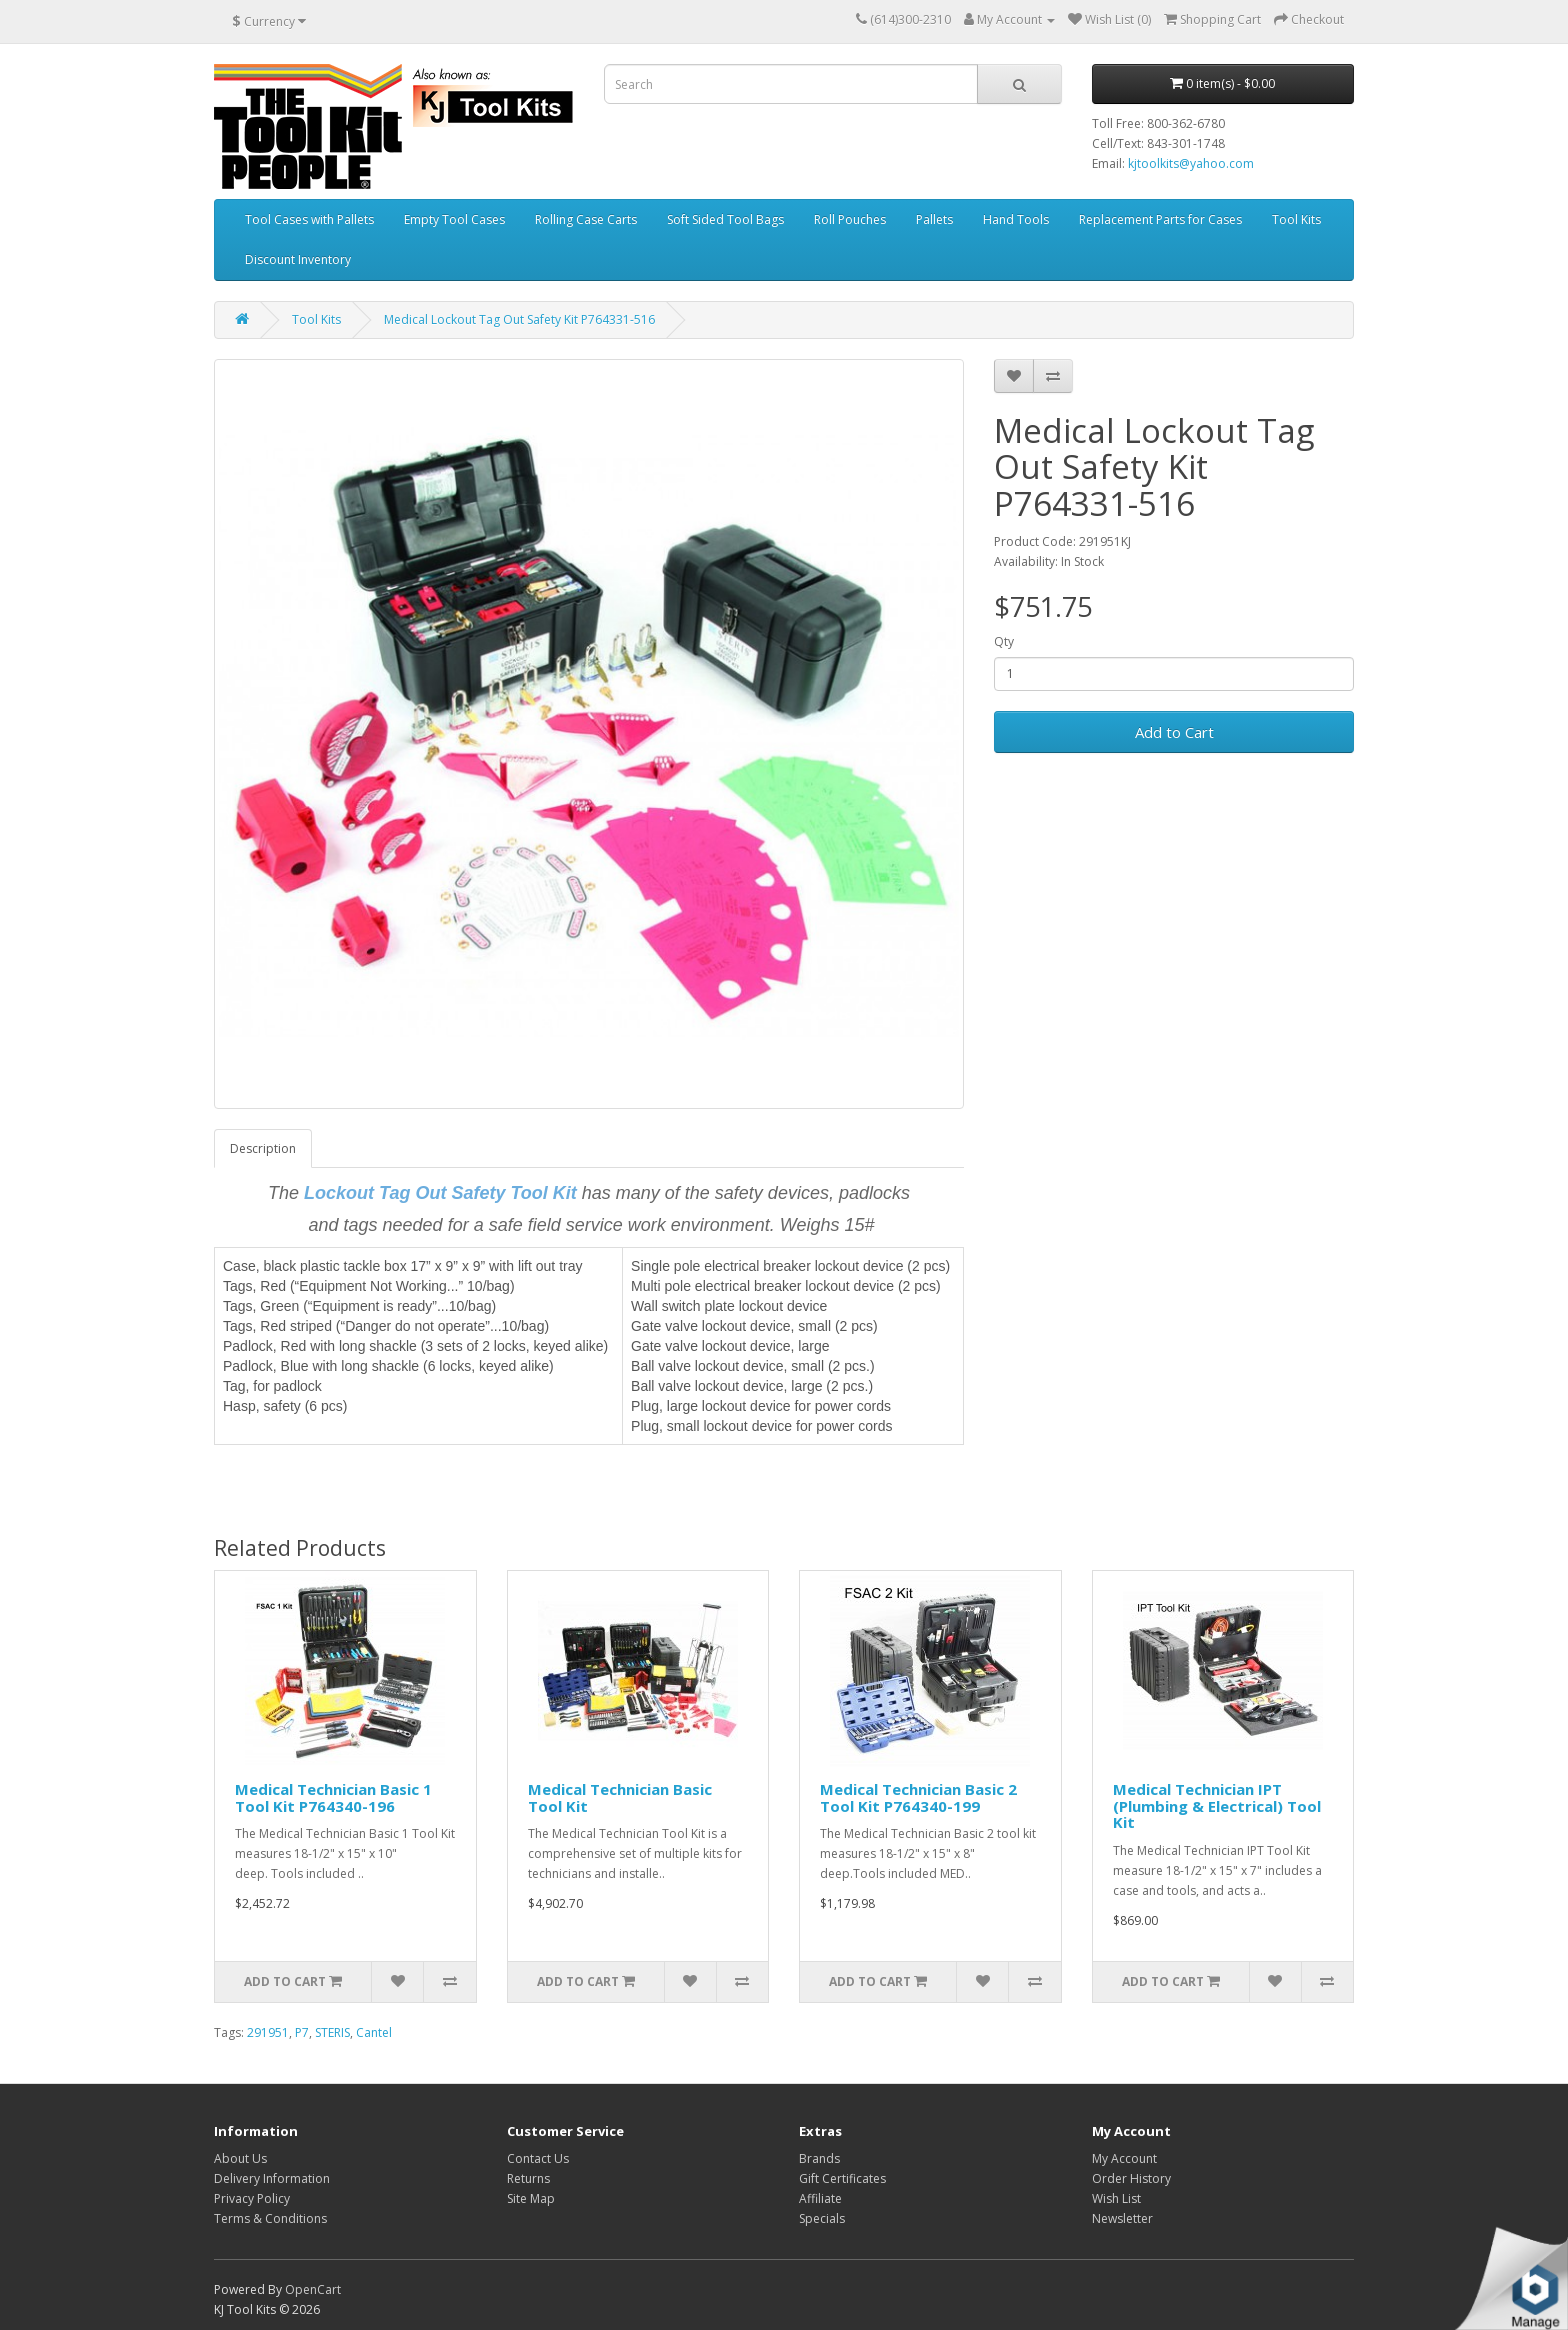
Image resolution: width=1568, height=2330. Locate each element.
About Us (240, 2158)
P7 (302, 2032)
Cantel (374, 2032)
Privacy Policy (252, 2198)
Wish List (1116, 2198)
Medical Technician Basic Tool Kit (620, 1797)
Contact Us (538, 2158)
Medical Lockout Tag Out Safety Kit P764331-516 (519, 319)
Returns (528, 2178)
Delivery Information (272, 2178)
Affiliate (820, 2198)
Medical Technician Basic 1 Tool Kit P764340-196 (333, 1797)
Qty (1004, 641)
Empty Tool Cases (454, 219)
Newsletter (1122, 2218)
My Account (1124, 2158)
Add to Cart (1174, 732)
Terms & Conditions (270, 2218)
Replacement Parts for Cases (1160, 219)
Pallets (934, 219)
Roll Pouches (850, 219)
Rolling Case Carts (586, 219)
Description (263, 1148)
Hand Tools (1016, 219)
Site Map (531, 2198)
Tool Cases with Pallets (309, 219)
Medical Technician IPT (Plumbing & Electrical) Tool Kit (1217, 1805)
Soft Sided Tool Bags (725, 219)
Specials (822, 2218)
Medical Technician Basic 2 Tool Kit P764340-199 (918, 1797)
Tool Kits (1296, 219)
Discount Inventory (298, 259)
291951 (268, 2032)
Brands (819, 2158)
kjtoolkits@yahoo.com (1191, 163)
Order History (1131, 2178)
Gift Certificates (842, 2178)
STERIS (332, 2032)
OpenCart (313, 2289)
